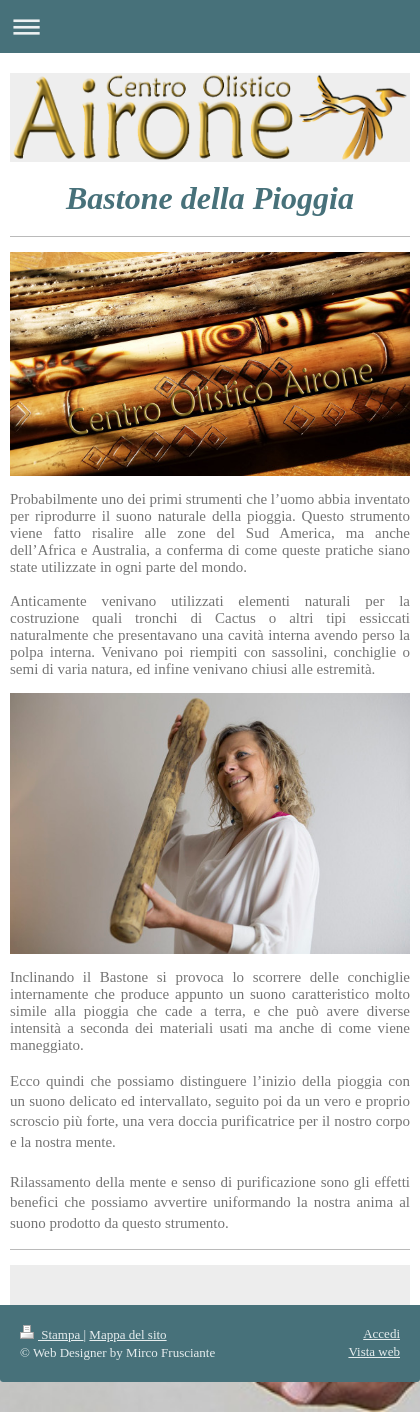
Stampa (52, 1334)
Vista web (374, 1351)
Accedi (381, 1333)
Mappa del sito (127, 1334)
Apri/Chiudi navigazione (210, 26)
